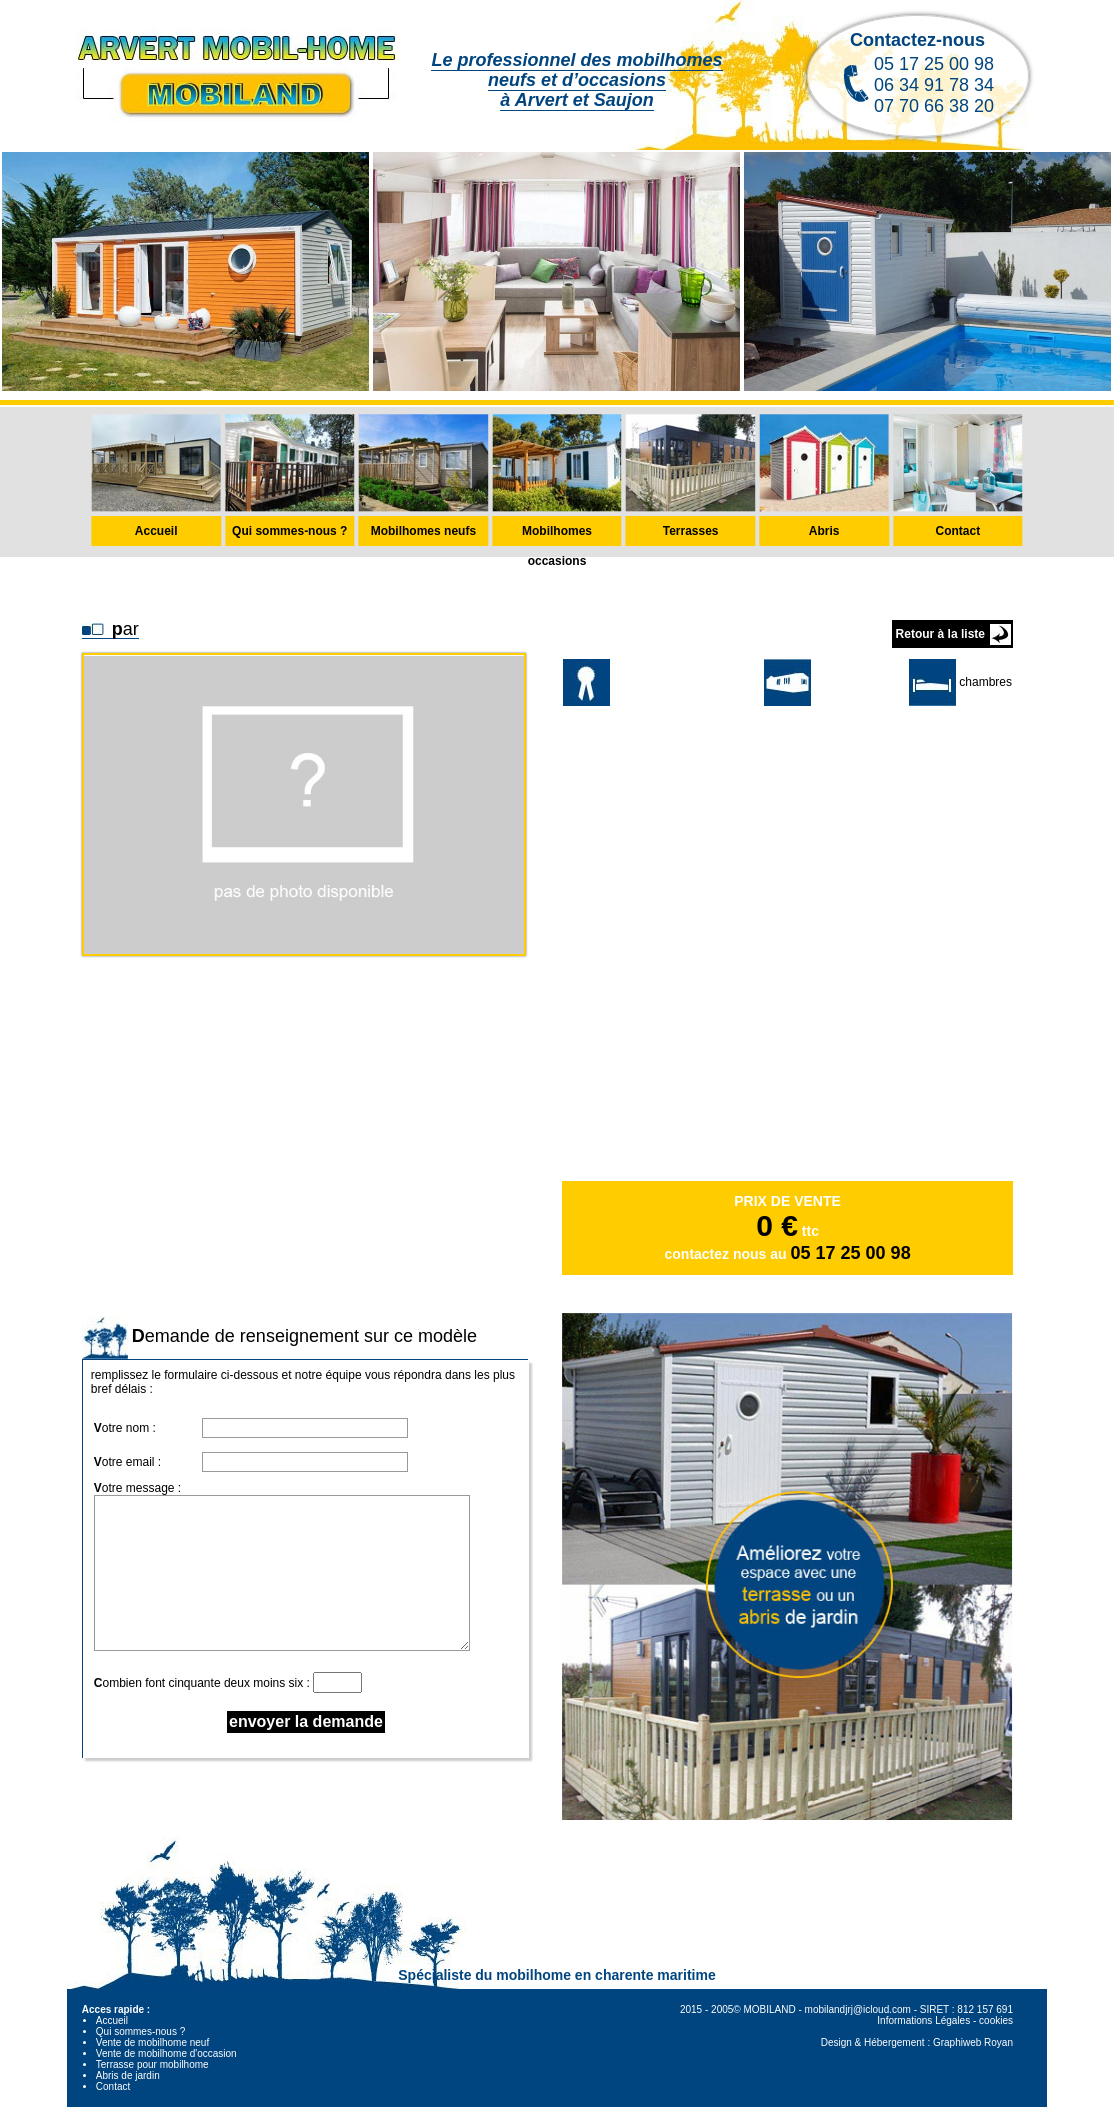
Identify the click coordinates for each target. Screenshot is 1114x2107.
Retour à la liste (940, 634)
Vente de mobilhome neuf (152, 2042)
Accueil (112, 2020)
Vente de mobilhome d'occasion (166, 2053)
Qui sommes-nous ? (140, 2031)
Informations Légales (923, 2020)
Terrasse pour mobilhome (152, 2064)
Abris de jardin (128, 2075)
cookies (996, 2020)
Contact (113, 2086)
